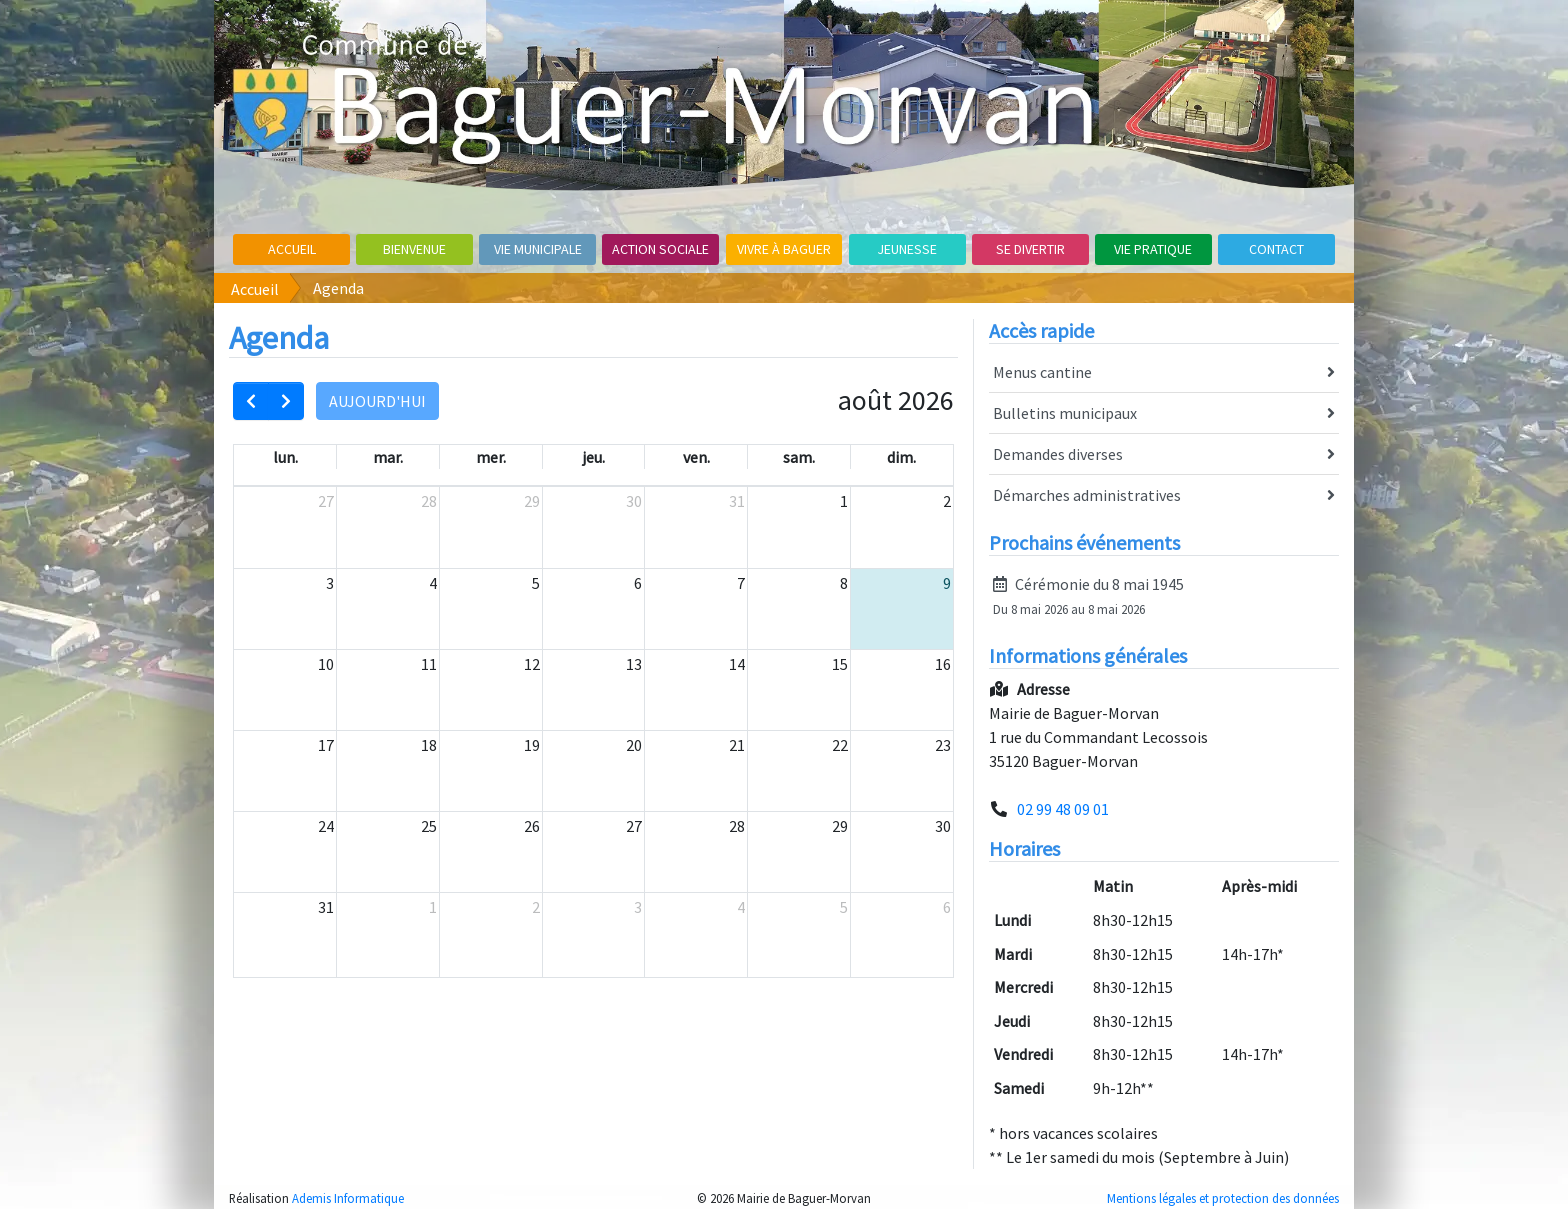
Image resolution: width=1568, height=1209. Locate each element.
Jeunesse (907, 249)
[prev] (251, 401)
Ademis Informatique (348, 1198)
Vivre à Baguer (784, 249)
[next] (286, 401)
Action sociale (660, 249)
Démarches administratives (1164, 496)
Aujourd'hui (377, 401)
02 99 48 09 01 (1063, 809)
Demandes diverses (1164, 455)
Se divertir (1030, 249)
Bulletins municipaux (1164, 414)
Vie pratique (1153, 249)
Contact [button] (1276, 249)
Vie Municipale (538, 249)
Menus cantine (1164, 373)
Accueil (292, 249)
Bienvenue (414, 249)
